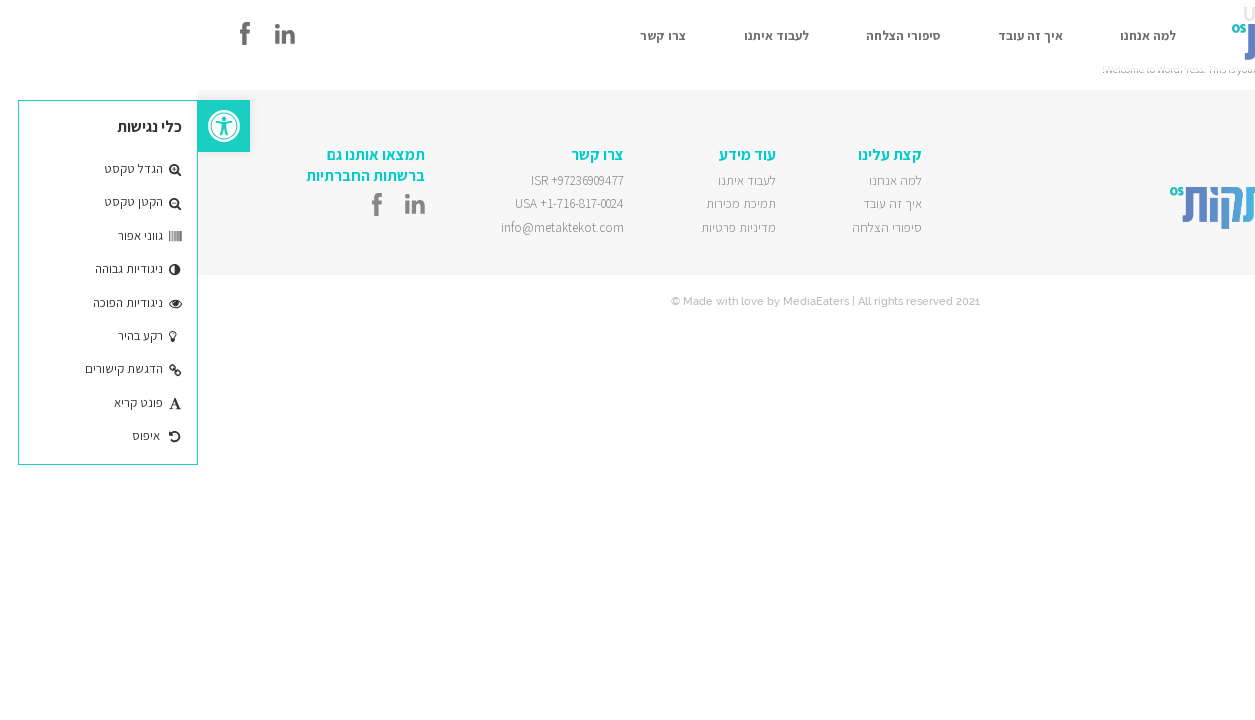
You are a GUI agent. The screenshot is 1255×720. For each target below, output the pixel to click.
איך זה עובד (832, 35)
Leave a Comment (1216, 83)
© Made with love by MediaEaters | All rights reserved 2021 (627, 301)
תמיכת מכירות (543, 203)
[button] (26, 126)
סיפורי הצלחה (705, 35)
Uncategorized (1146, 83)
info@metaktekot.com (364, 227)
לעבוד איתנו (578, 35)
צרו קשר (465, 35)
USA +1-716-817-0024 (371, 203)
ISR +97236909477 (379, 180)
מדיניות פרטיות (540, 227)
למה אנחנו (950, 35)
